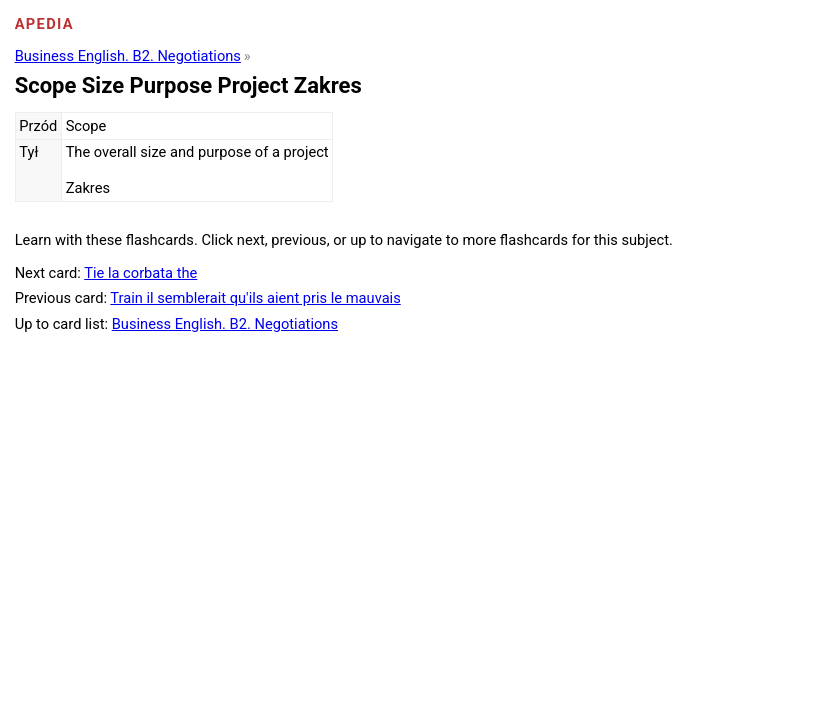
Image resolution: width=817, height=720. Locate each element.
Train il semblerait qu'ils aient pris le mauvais (255, 298)
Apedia (44, 24)
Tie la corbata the (140, 273)
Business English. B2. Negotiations (128, 56)
